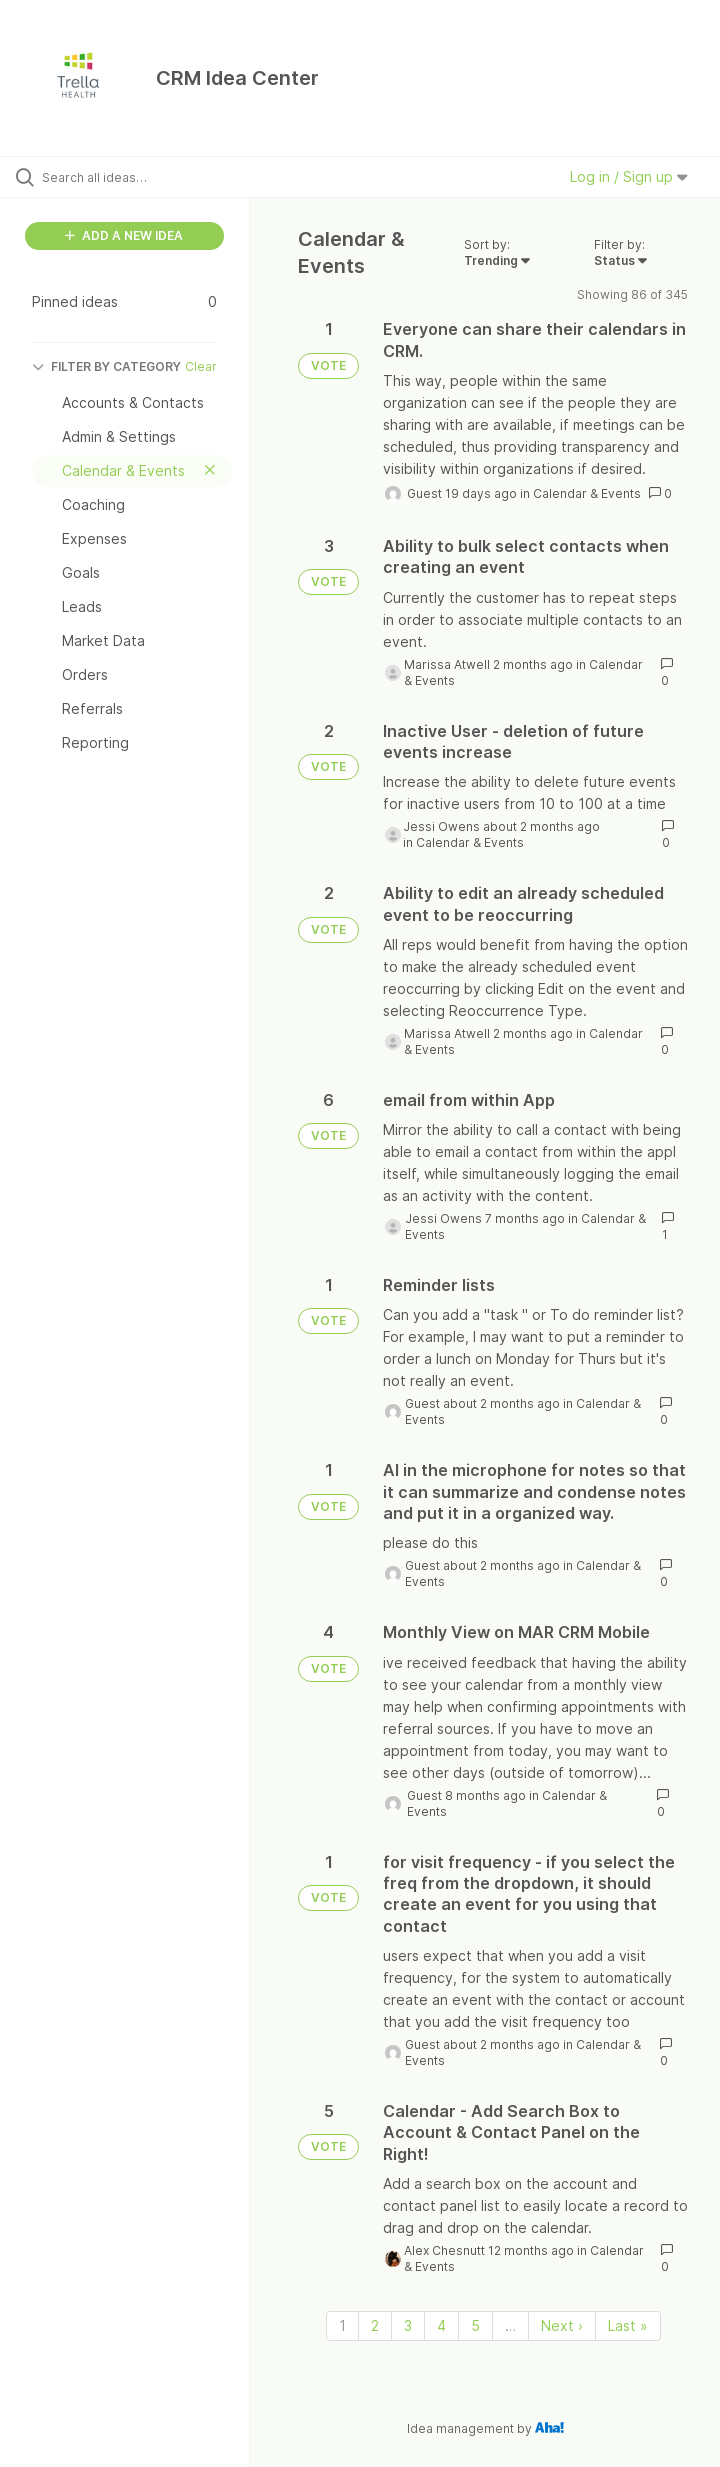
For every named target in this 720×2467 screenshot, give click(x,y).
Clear (201, 366)
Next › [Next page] (562, 2325)
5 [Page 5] (475, 2325)
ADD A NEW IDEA (124, 235)
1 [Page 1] (342, 2325)
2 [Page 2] (375, 2325)
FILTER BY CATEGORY (106, 366)
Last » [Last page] (628, 2325)
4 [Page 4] (441, 2325)
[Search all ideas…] (135, 177)
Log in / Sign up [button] (629, 176)
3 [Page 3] (408, 2325)
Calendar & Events (587, 493)
